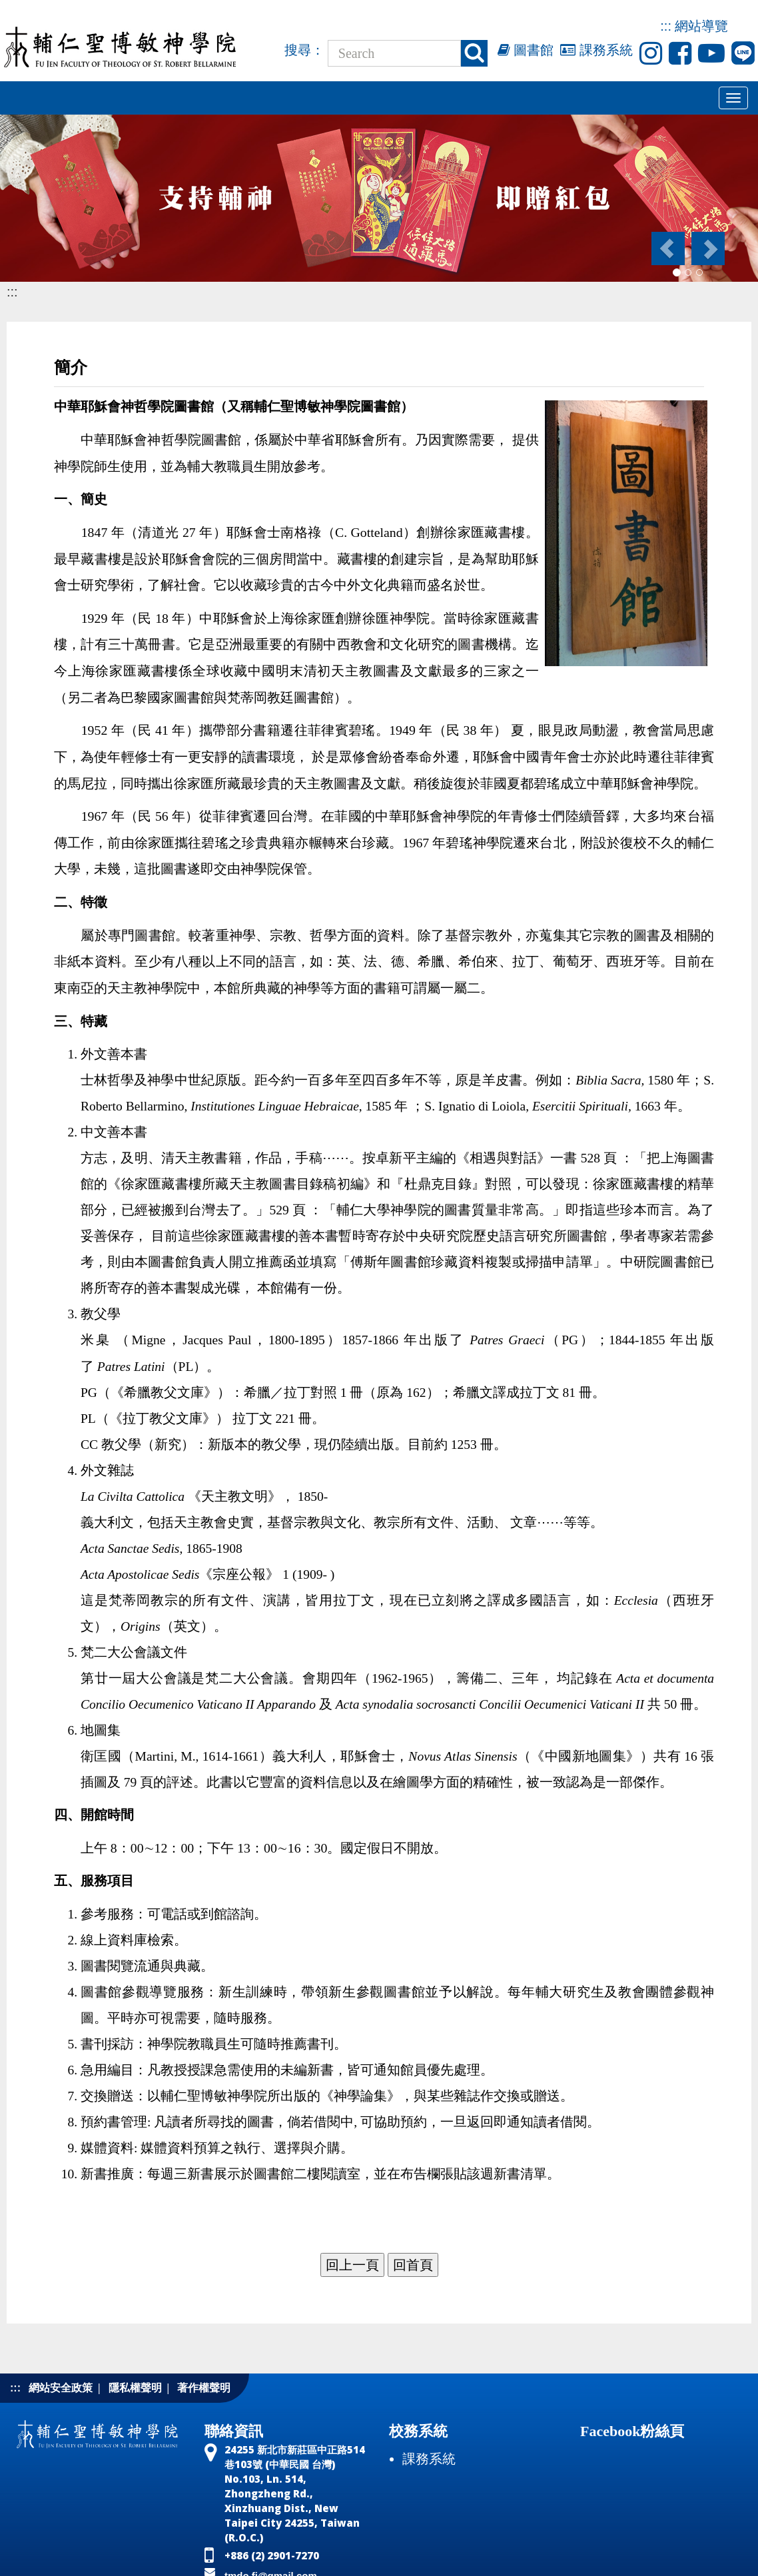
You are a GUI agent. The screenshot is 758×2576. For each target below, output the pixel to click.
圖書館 (526, 50)
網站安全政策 (61, 2387)
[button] (667, 248)
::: (665, 26)
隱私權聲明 (135, 2387)
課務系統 (596, 50)
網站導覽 (701, 26)
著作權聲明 (203, 2387)
